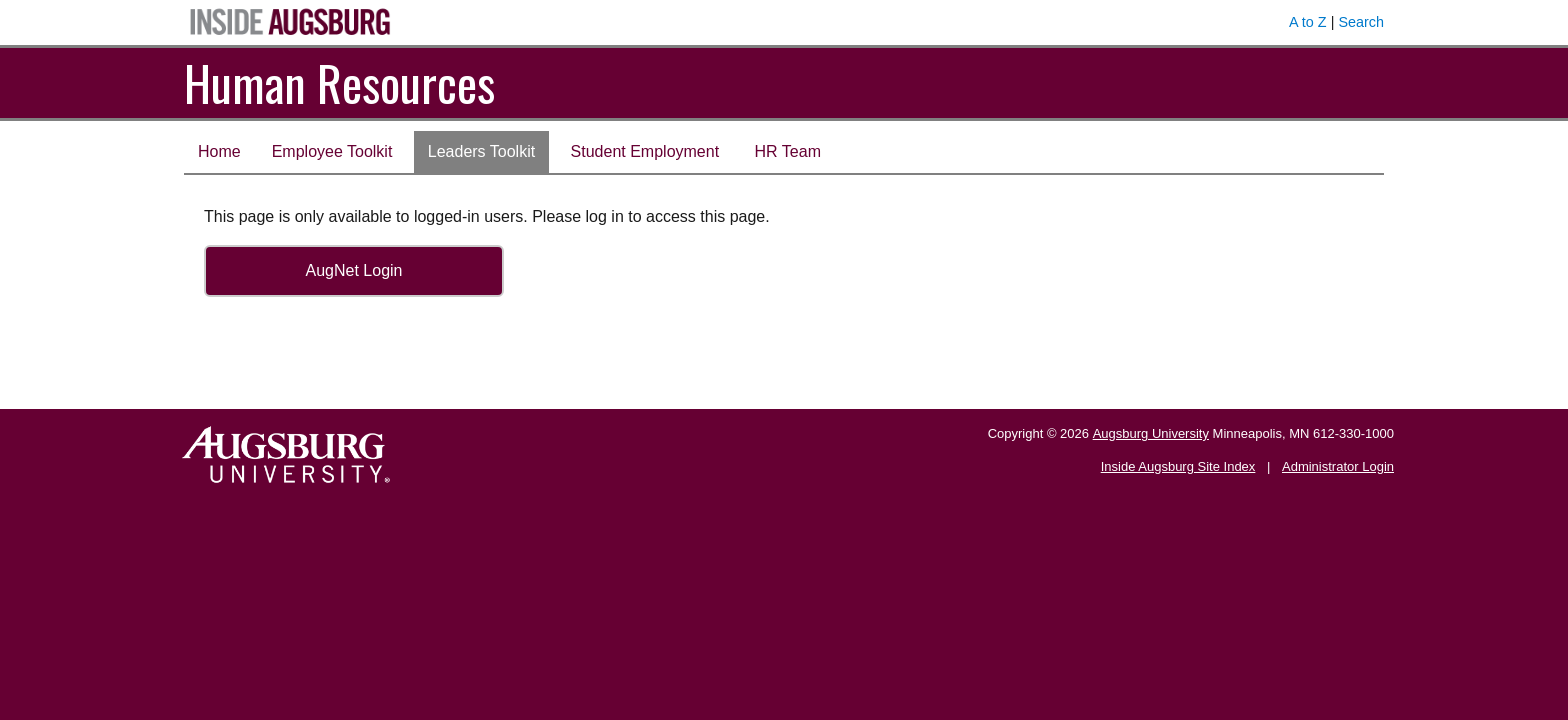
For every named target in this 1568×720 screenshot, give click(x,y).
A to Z (1308, 22)
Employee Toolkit (332, 151)
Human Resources (339, 82)
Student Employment (645, 151)
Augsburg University (1151, 433)
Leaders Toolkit (481, 151)
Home (219, 151)
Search (1361, 22)
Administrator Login (1338, 466)
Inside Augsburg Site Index (1178, 466)
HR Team (788, 151)
